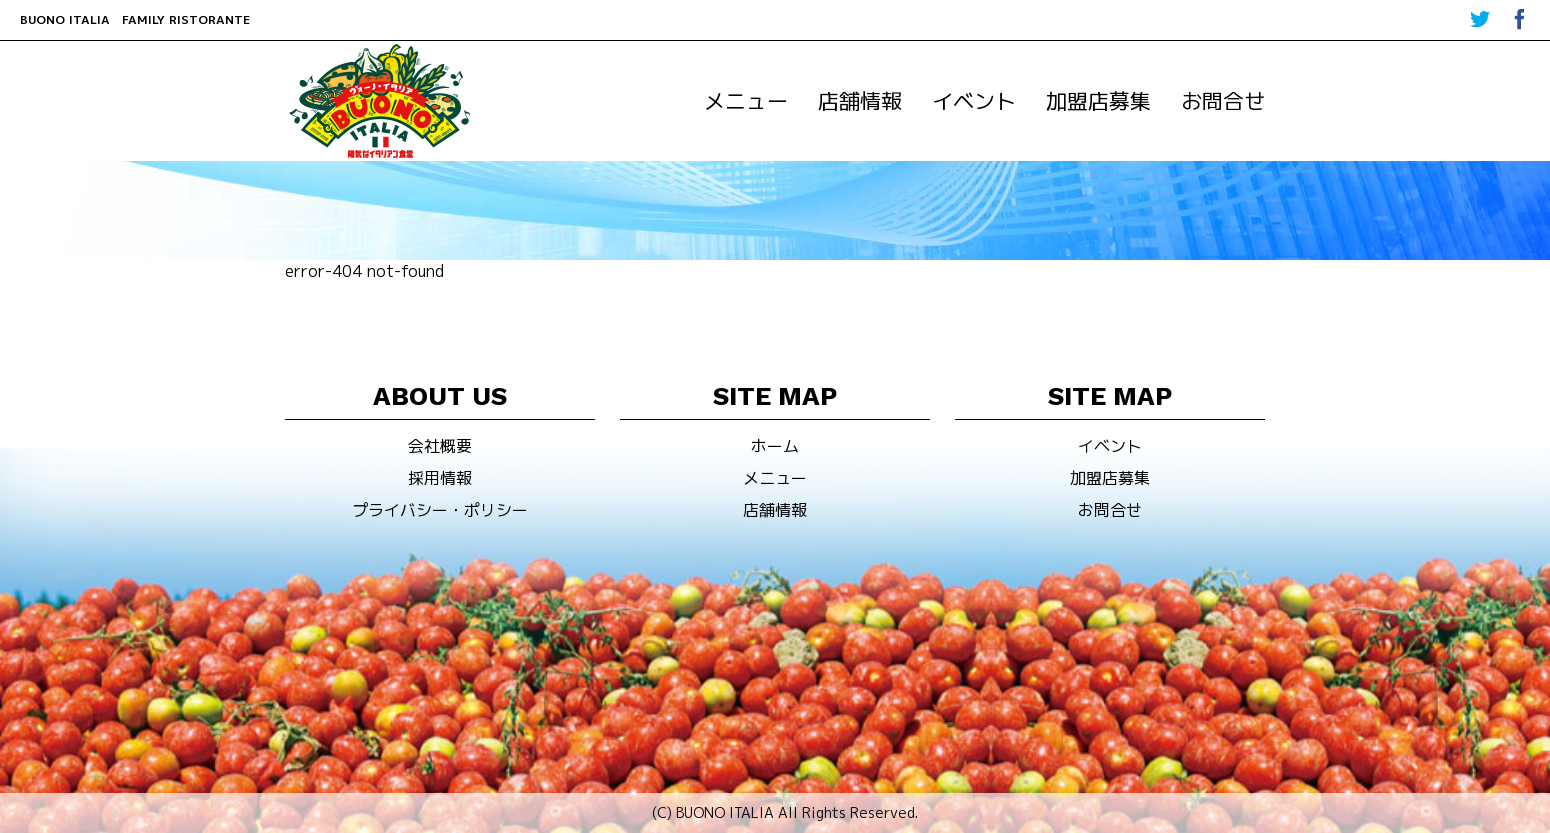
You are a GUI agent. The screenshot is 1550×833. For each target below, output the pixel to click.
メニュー (746, 101)
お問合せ (1223, 101)
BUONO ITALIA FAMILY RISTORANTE (135, 19)
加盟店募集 (1098, 101)
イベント (974, 101)
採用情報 (440, 478)
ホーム (775, 446)
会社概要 (440, 446)
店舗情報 (860, 101)
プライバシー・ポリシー (440, 510)
